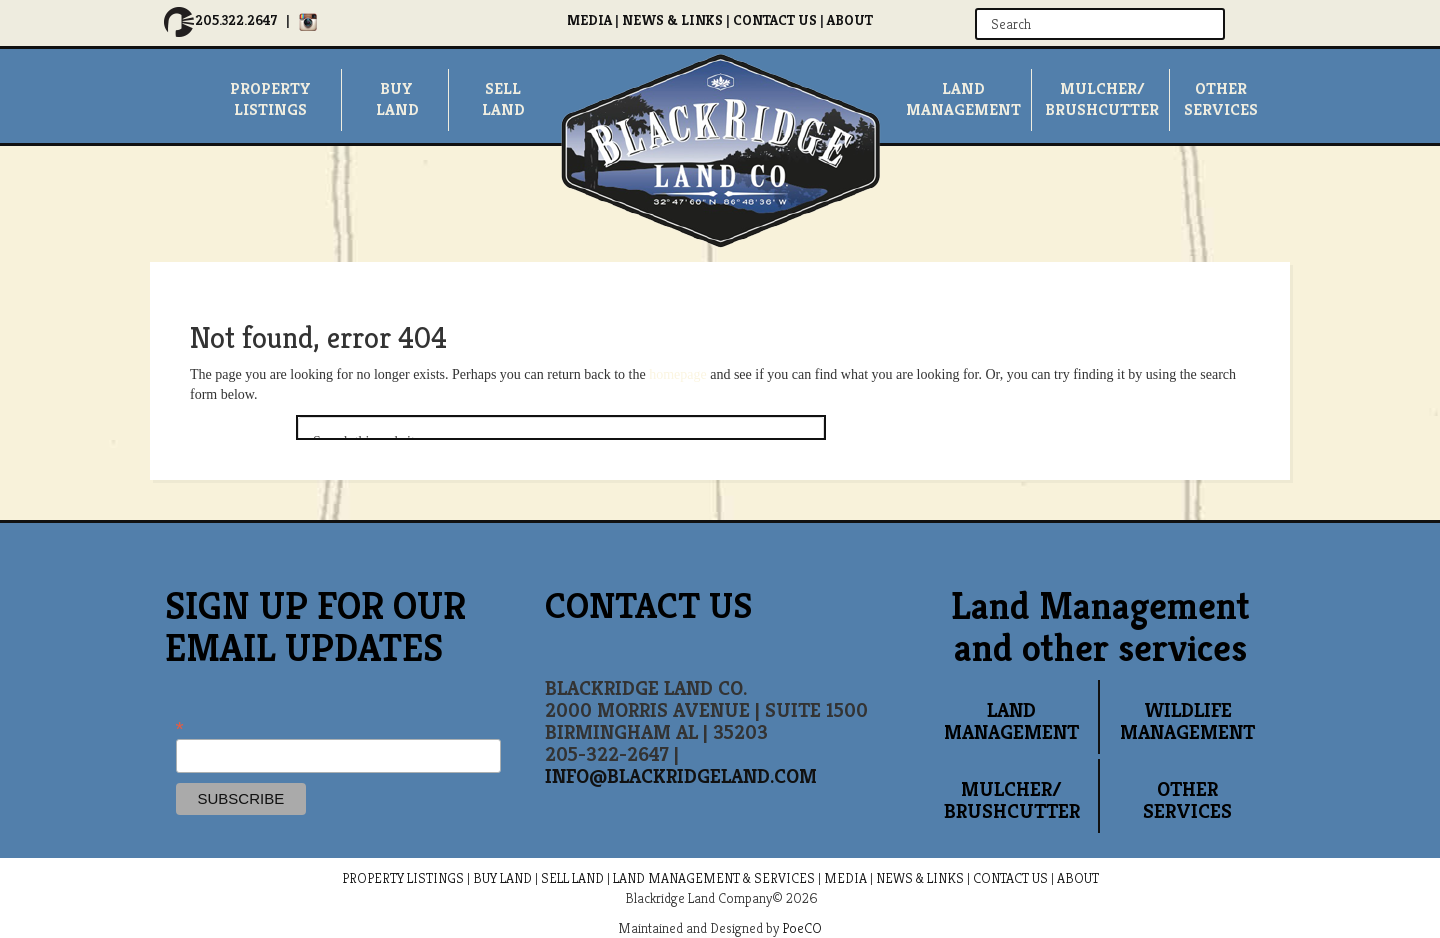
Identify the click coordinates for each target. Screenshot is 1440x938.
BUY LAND (502, 878)
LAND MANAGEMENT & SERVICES (714, 878)
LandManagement (963, 99)
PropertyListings (270, 99)
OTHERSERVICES (1221, 99)
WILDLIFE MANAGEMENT (1187, 721)
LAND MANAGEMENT (1011, 721)
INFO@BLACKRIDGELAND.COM (681, 776)
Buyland (397, 99)
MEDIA (589, 20)
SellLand (503, 99)
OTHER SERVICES (1187, 800)
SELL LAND (572, 878)
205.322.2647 (236, 20)
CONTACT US (775, 20)
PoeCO (802, 928)
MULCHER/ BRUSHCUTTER (1102, 99)
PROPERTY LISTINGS (403, 878)
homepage (678, 374)
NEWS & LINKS (672, 20)
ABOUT (850, 20)
